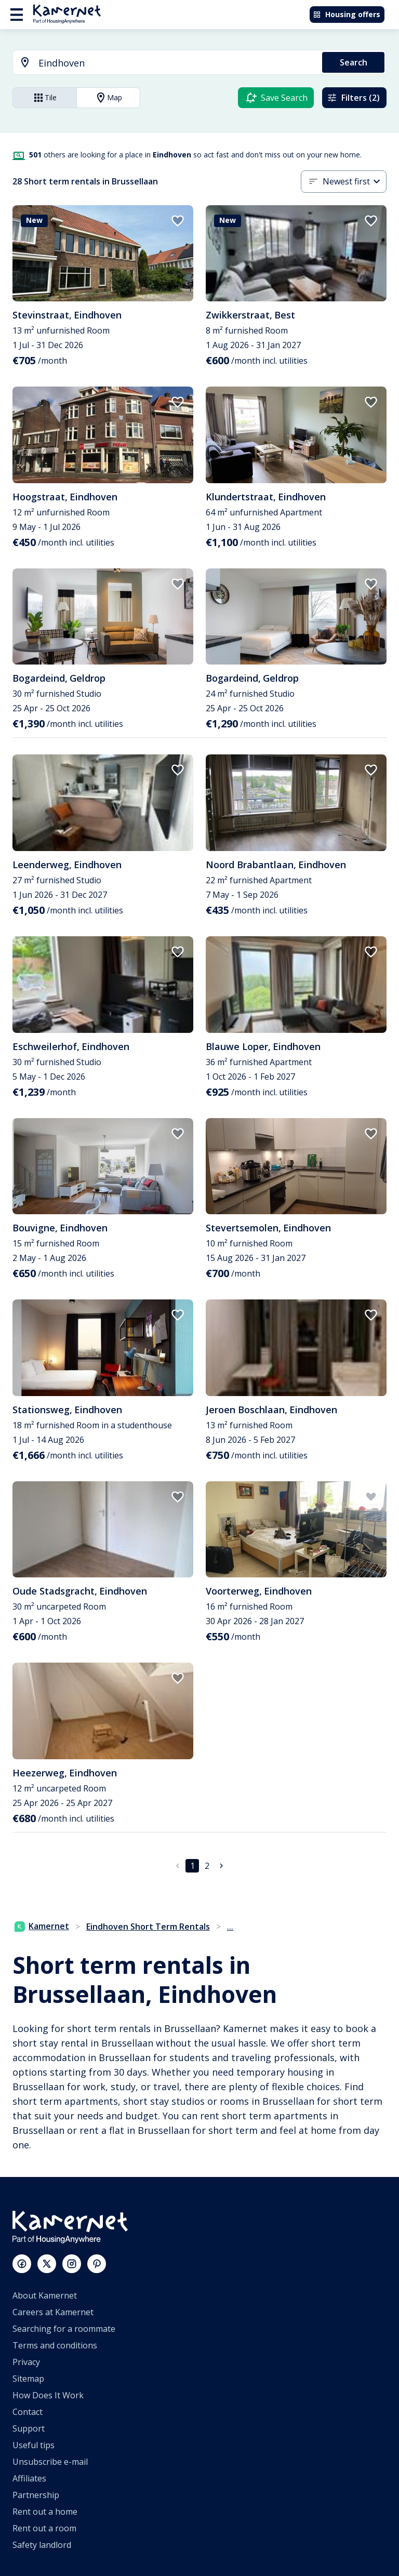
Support (28, 2428)
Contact (27, 2412)
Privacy (26, 2362)
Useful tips (33, 2445)
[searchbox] (176, 63)
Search (353, 62)
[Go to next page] (221, 1866)
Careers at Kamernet (53, 2312)
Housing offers (346, 14)
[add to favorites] (177, 221)
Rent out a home (44, 2511)
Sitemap (28, 2378)
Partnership (35, 2495)
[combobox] (161, 63)
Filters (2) (353, 97)
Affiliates (29, 2478)
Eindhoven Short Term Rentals (148, 1926)
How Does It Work (48, 2395)
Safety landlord (41, 2545)
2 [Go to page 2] (207, 1865)
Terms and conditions (54, 2345)
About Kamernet (44, 2295)
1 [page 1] (192, 1865)
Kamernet (42, 1926)
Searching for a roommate (63, 2328)
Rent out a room (44, 2528)
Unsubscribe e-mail (50, 2461)
